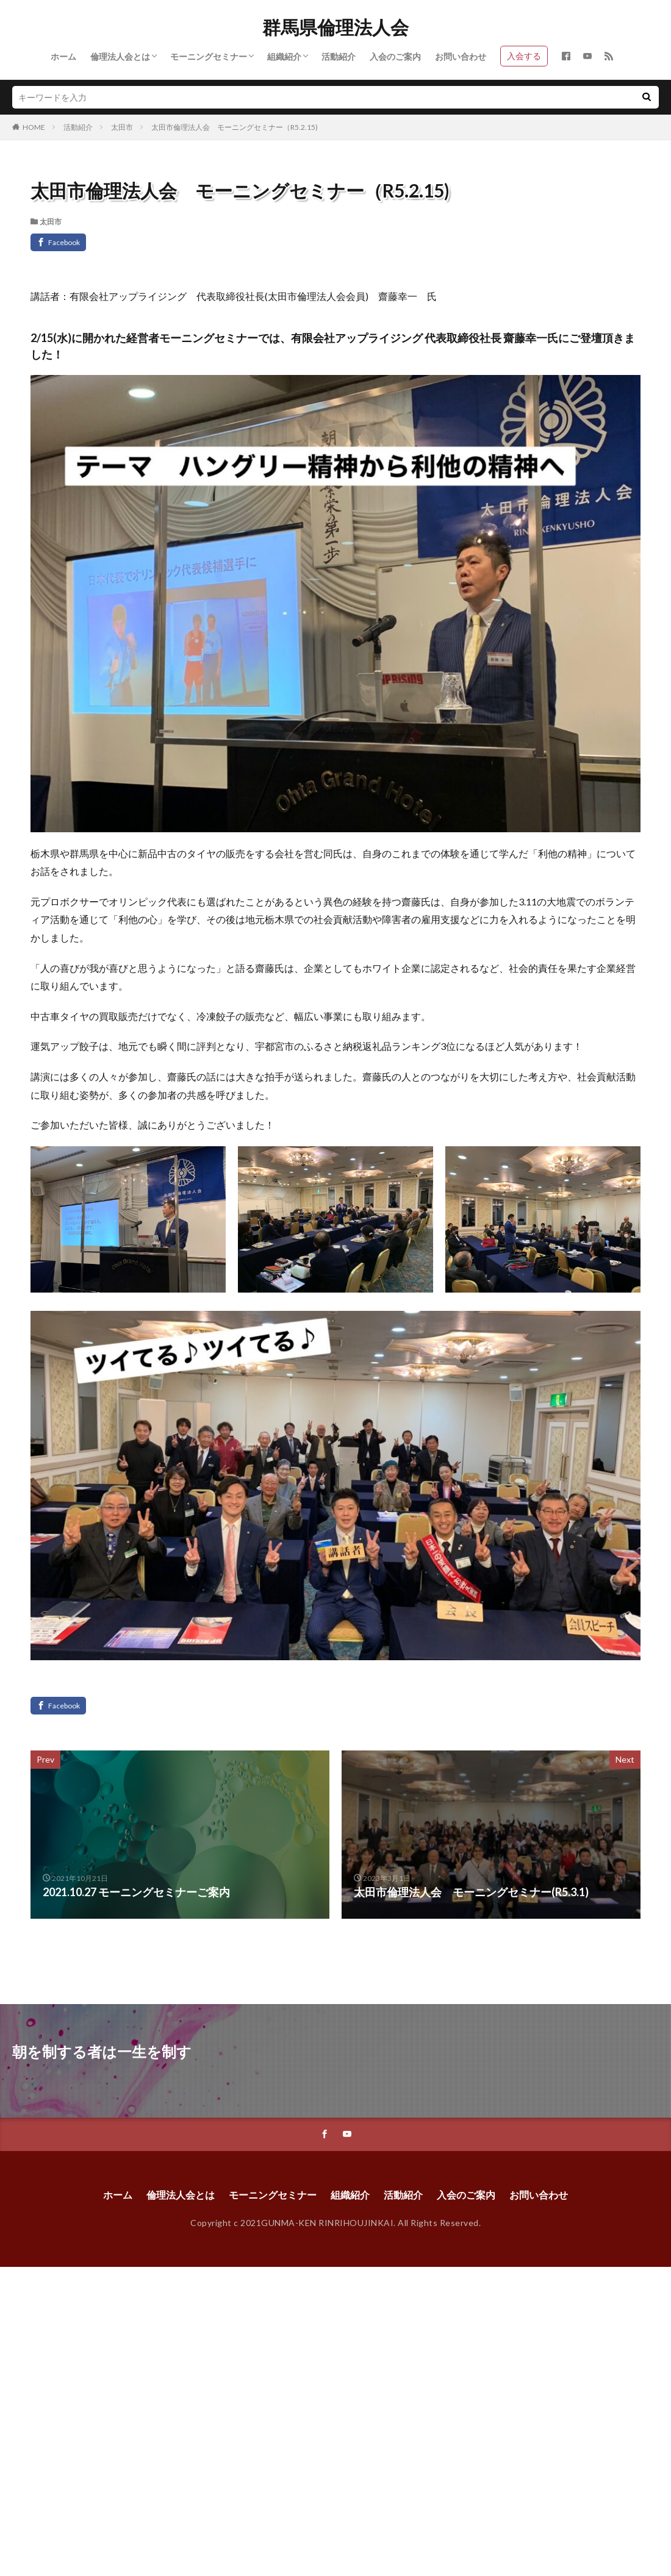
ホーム (63, 56)
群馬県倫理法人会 (335, 27)
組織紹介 (284, 56)
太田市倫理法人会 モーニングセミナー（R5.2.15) (234, 127)
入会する (524, 56)
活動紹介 (338, 56)
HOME (34, 127)
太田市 (122, 127)
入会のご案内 (395, 56)
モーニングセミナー (208, 56)
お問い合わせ (460, 56)
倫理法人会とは (120, 56)
